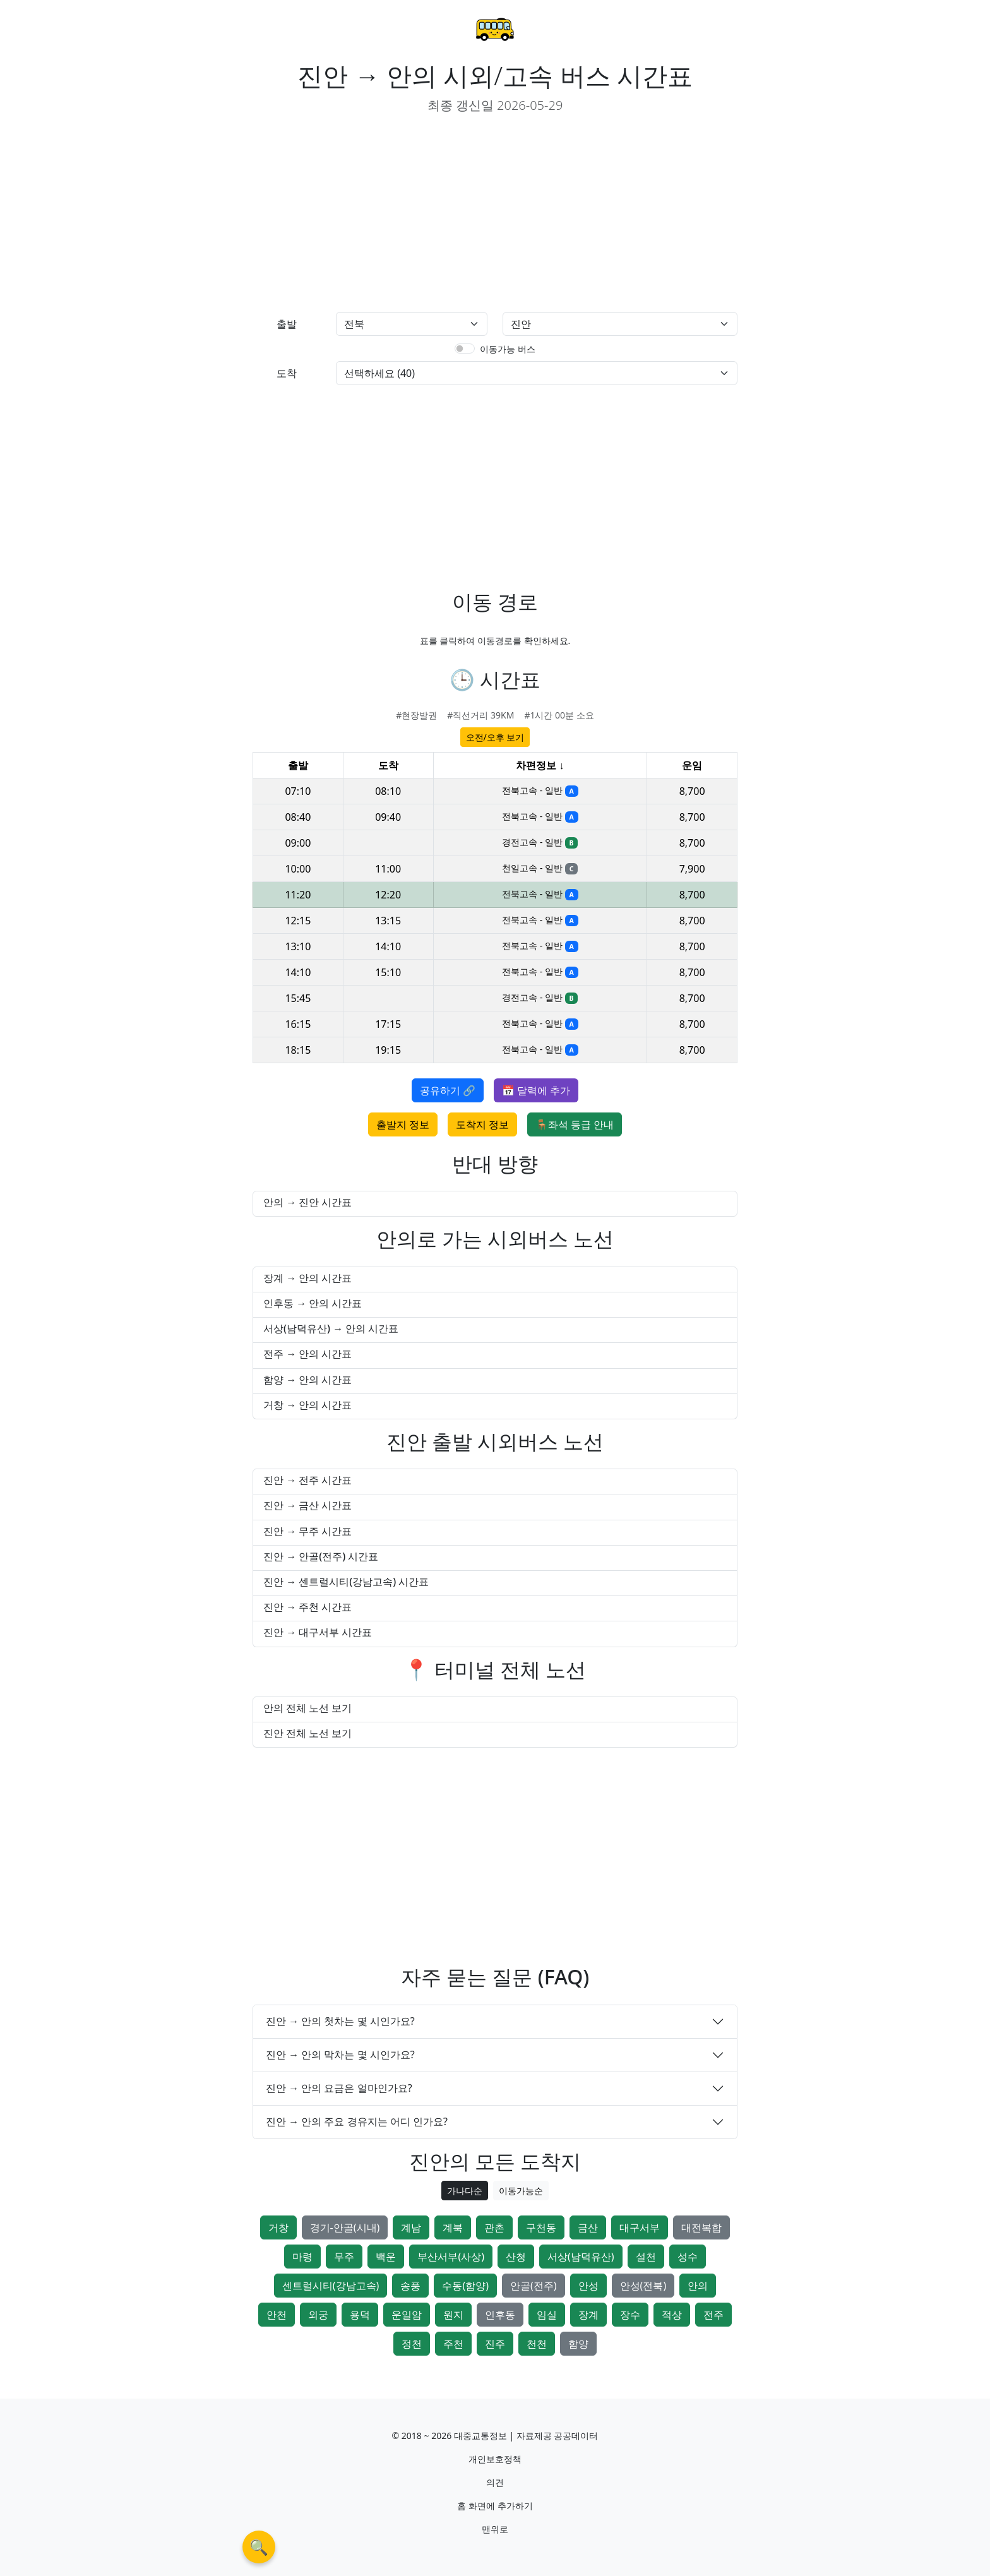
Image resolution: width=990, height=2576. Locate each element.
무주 (344, 2256)
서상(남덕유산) (580, 2256)
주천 (453, 2344)
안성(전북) (643, 2286)
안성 (588, 2286)
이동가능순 (521, 2191)
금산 (588, 2227)
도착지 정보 (482, 1124)
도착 (287, 373)
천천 (537, 2344)
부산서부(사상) (450, 2256)
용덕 (360, 2315)
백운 (386, 2256)
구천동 (541, 2227)
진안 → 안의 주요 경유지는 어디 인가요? (357, 2121)
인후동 (500, 2315)
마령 (302, 2256)
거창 (278, 2227)
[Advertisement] (368, 213)
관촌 (494, 2227)
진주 (495, 2344)
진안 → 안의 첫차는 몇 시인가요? (340, 2021)
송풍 (410, 2286)
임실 (547, 2315)
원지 (453, 2315)
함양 (578, 2344)
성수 (687, 2256)
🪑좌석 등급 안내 (574, 1124)
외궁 (318, 2315)
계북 (453, 2227)
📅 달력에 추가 (536, 1090)
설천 (646, 2256)
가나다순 (464, 2191)
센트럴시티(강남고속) (330, 2286)
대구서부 (639, 2227)
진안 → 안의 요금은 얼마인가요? (339, 2088)
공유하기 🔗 (447, 1090)
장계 (588, 2315)
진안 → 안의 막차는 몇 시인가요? (340, 2054)
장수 (630, 2315)
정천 (412, 2344)
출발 (287, 324)
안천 (276, 2315)
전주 (713, 2315)
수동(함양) (465, 2286)
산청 (516, 2256)
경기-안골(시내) (345, 2227)
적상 (672, 2315)
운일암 (406, 2315)
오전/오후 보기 (495, 737)
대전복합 (701, 2227)
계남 (411, 2227)
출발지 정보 (402, 1124)
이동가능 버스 (507, 349)
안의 (698, 2286)
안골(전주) (533, 2286)
